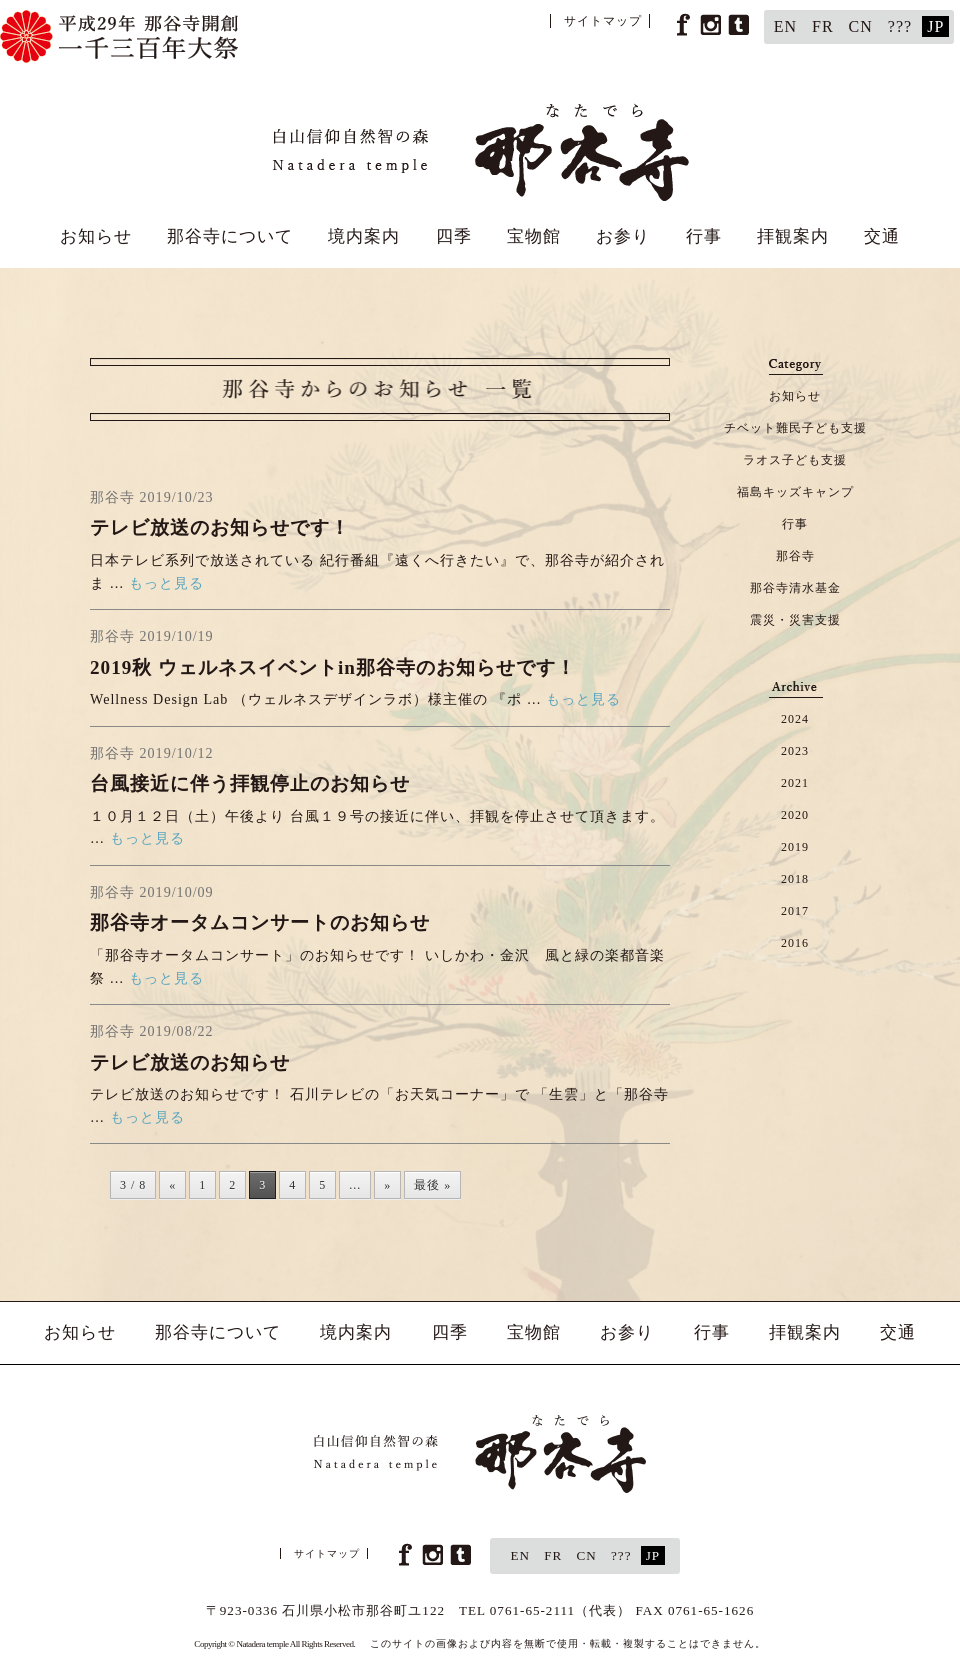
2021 (795, 783)
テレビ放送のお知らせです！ (220, 527)
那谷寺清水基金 (795, 588)
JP (935, 26)
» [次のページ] (387, 1185)
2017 (795, 911)
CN (861, 26)
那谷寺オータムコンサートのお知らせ (260, 922)
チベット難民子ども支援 (795, 428)
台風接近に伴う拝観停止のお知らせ (250, 783)
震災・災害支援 (795, 620)
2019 (795, 847)
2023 (795, 751)
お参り (623, 236)
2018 (795, 879)
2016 (795, 943)
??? (900, 26)
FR (823, 26)
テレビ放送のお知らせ (190, 1062)
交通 (882, 236)
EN (785, 26)
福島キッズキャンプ (795, 492)
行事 (704, 236)
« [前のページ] (172, 1185)
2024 (795, 719)
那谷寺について (230, 236)
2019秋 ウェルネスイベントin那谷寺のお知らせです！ (333, 667)
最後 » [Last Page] (432, 1185)
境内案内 (364, 236)
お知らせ (96, 236)
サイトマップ (603, 21)
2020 (795, 815)
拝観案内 (793, 236)
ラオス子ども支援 (795, 460)
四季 (454, 236)
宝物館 (534, 236)
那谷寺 (795, 556)
